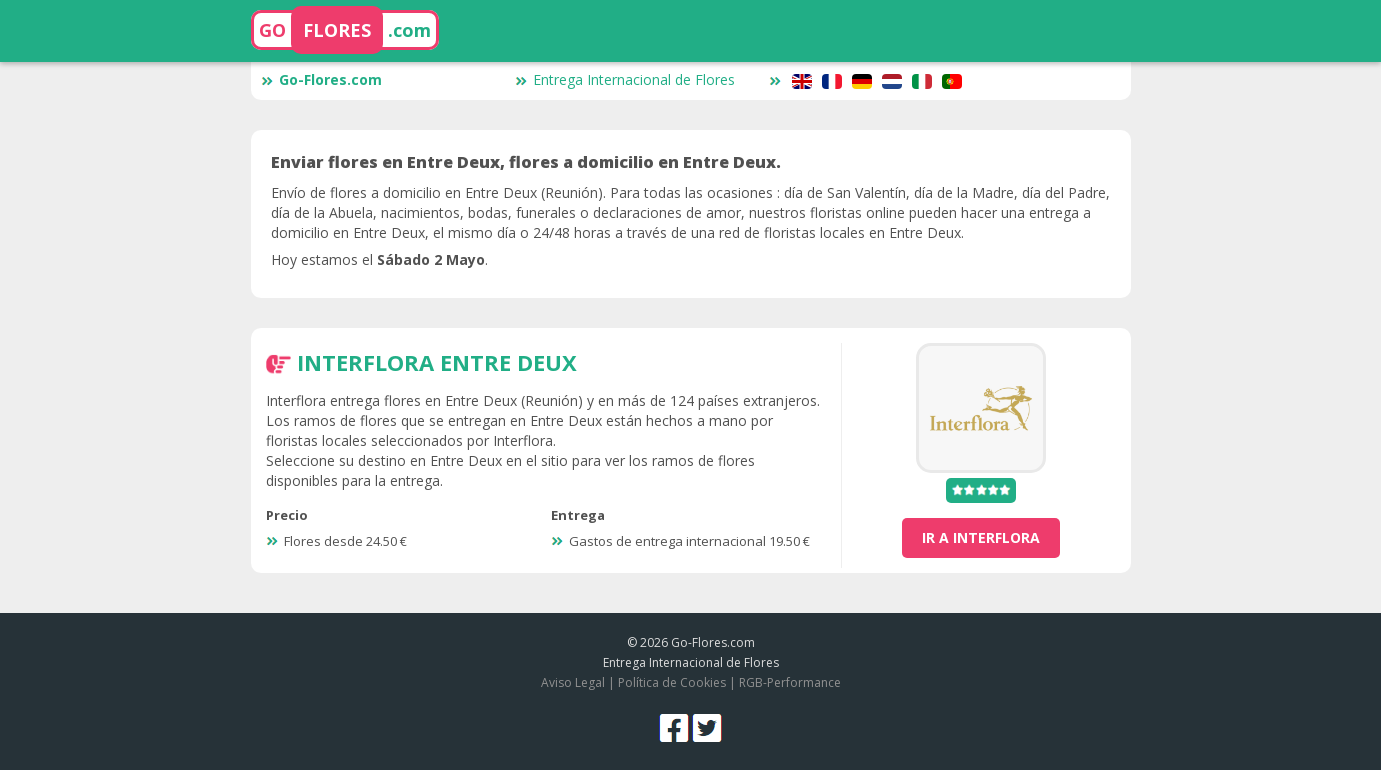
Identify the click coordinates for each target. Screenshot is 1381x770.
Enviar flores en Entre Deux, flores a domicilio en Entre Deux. (526, 162)
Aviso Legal (573, 682)
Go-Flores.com (321, 79)
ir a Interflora (981, 537)
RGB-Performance (790, 682)
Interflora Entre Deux (437, 362)
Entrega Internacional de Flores (625, 79)
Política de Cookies (672, 682)
